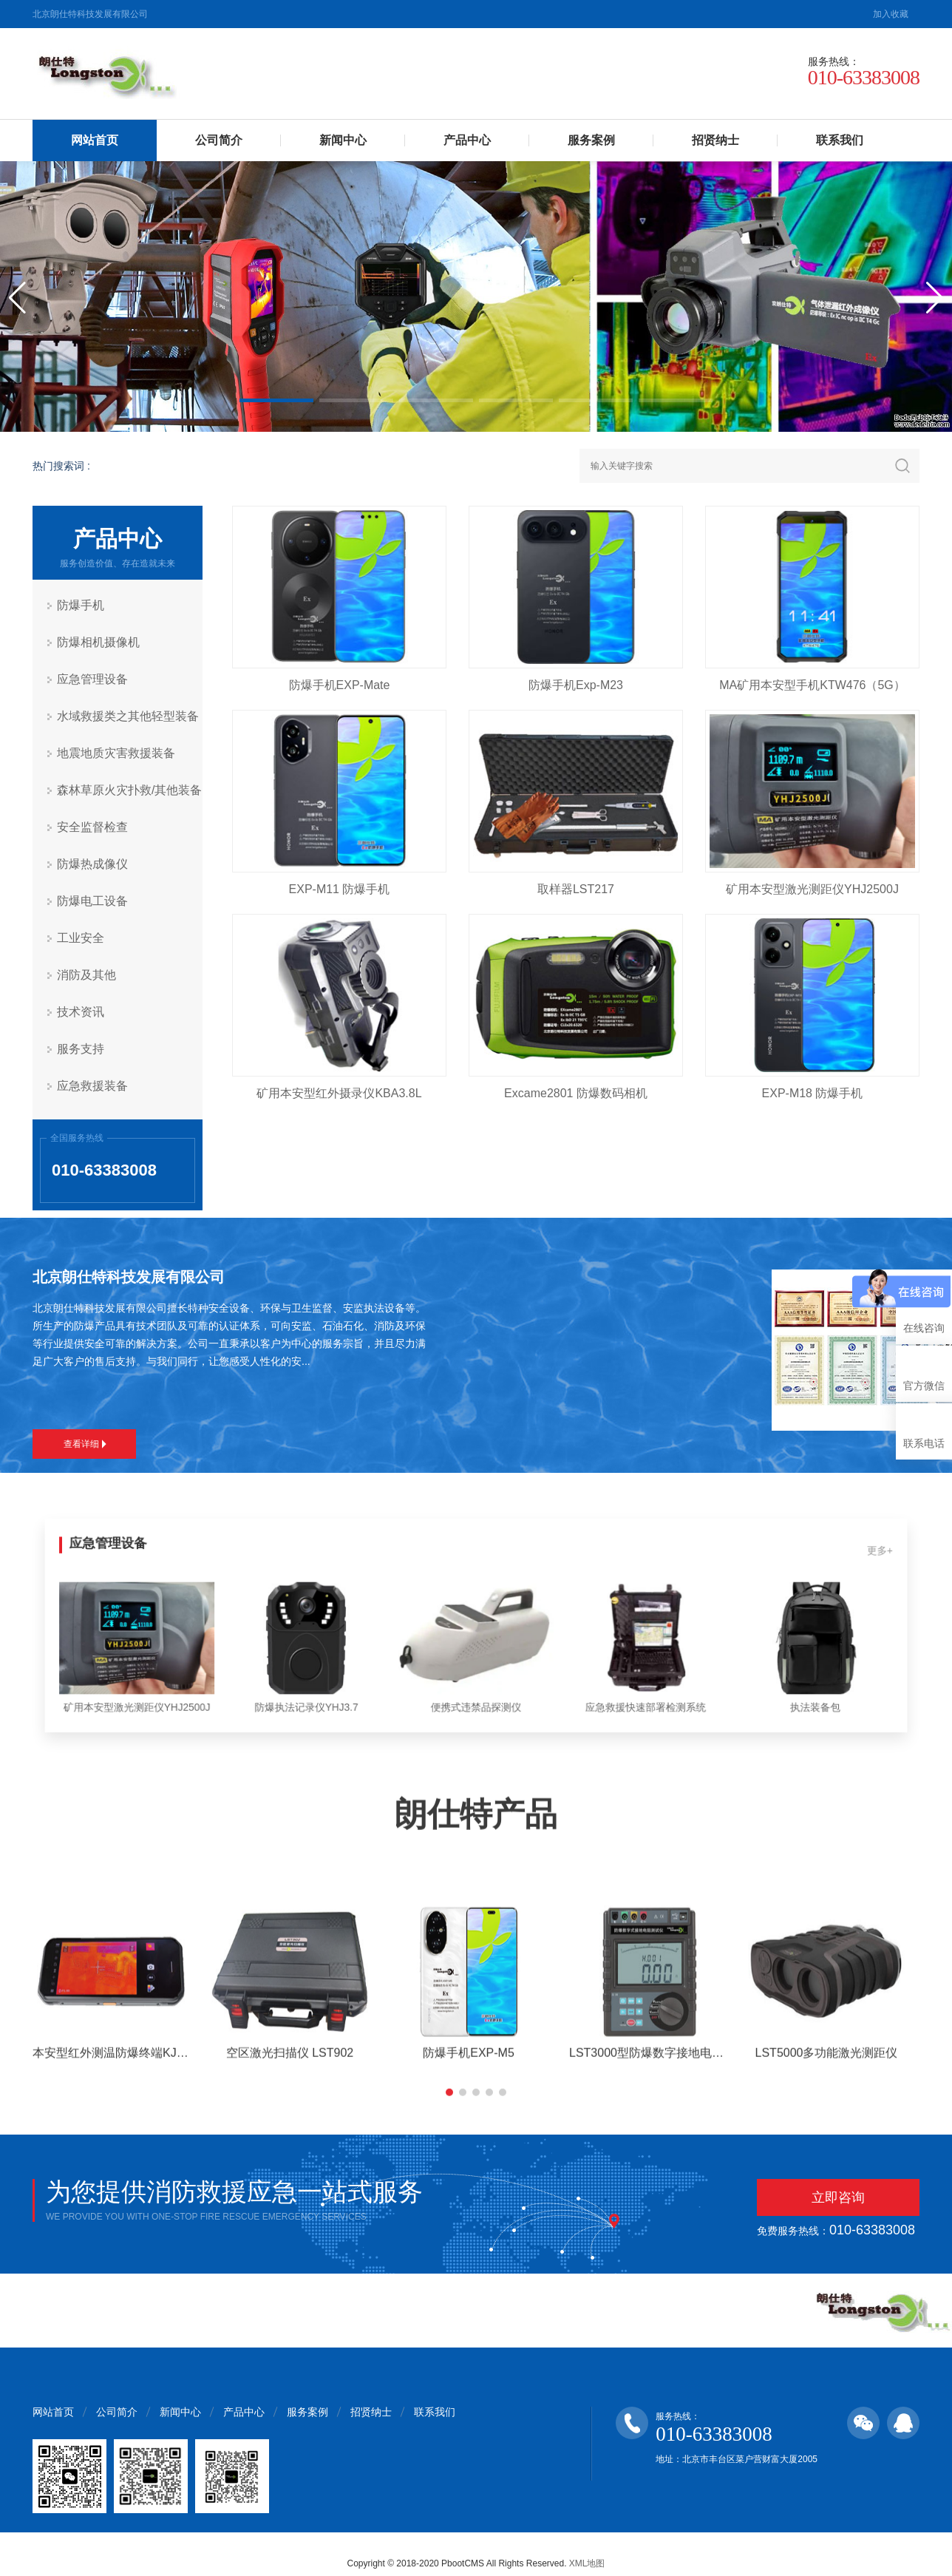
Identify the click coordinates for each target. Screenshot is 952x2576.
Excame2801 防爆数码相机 (575, 1093)
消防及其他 (86, 975)
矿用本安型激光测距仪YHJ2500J (812, 889)
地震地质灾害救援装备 (116, 753)
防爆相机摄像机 (98, 642)
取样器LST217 (575, 889)
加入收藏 (890, 14)
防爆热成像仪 (92, 864)
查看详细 (85, 1444)
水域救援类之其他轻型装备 (128, 716)
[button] (276, 400)
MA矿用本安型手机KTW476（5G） (812, 685)
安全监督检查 (92, 827)
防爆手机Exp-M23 (575, 685)
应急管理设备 (92, 679)
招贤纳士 (715, 140)
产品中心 (467, 140)
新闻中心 (343, 140)
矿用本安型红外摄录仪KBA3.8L (338, 1093)
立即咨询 (838, 2197)
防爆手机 (80, 605)
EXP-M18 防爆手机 (812, 1093)
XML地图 (587, 2563)
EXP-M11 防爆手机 (339, 889)
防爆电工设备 (92, 901)
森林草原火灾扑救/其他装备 (129, 790)
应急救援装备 (92, 1085)
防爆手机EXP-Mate (339, 685)
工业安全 (80, 938)
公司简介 (218, 140)
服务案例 (591, 140)
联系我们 (839, 140)
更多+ (818, 1561)
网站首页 (94, 140)
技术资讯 (80, 1012)
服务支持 (80, 1049)
